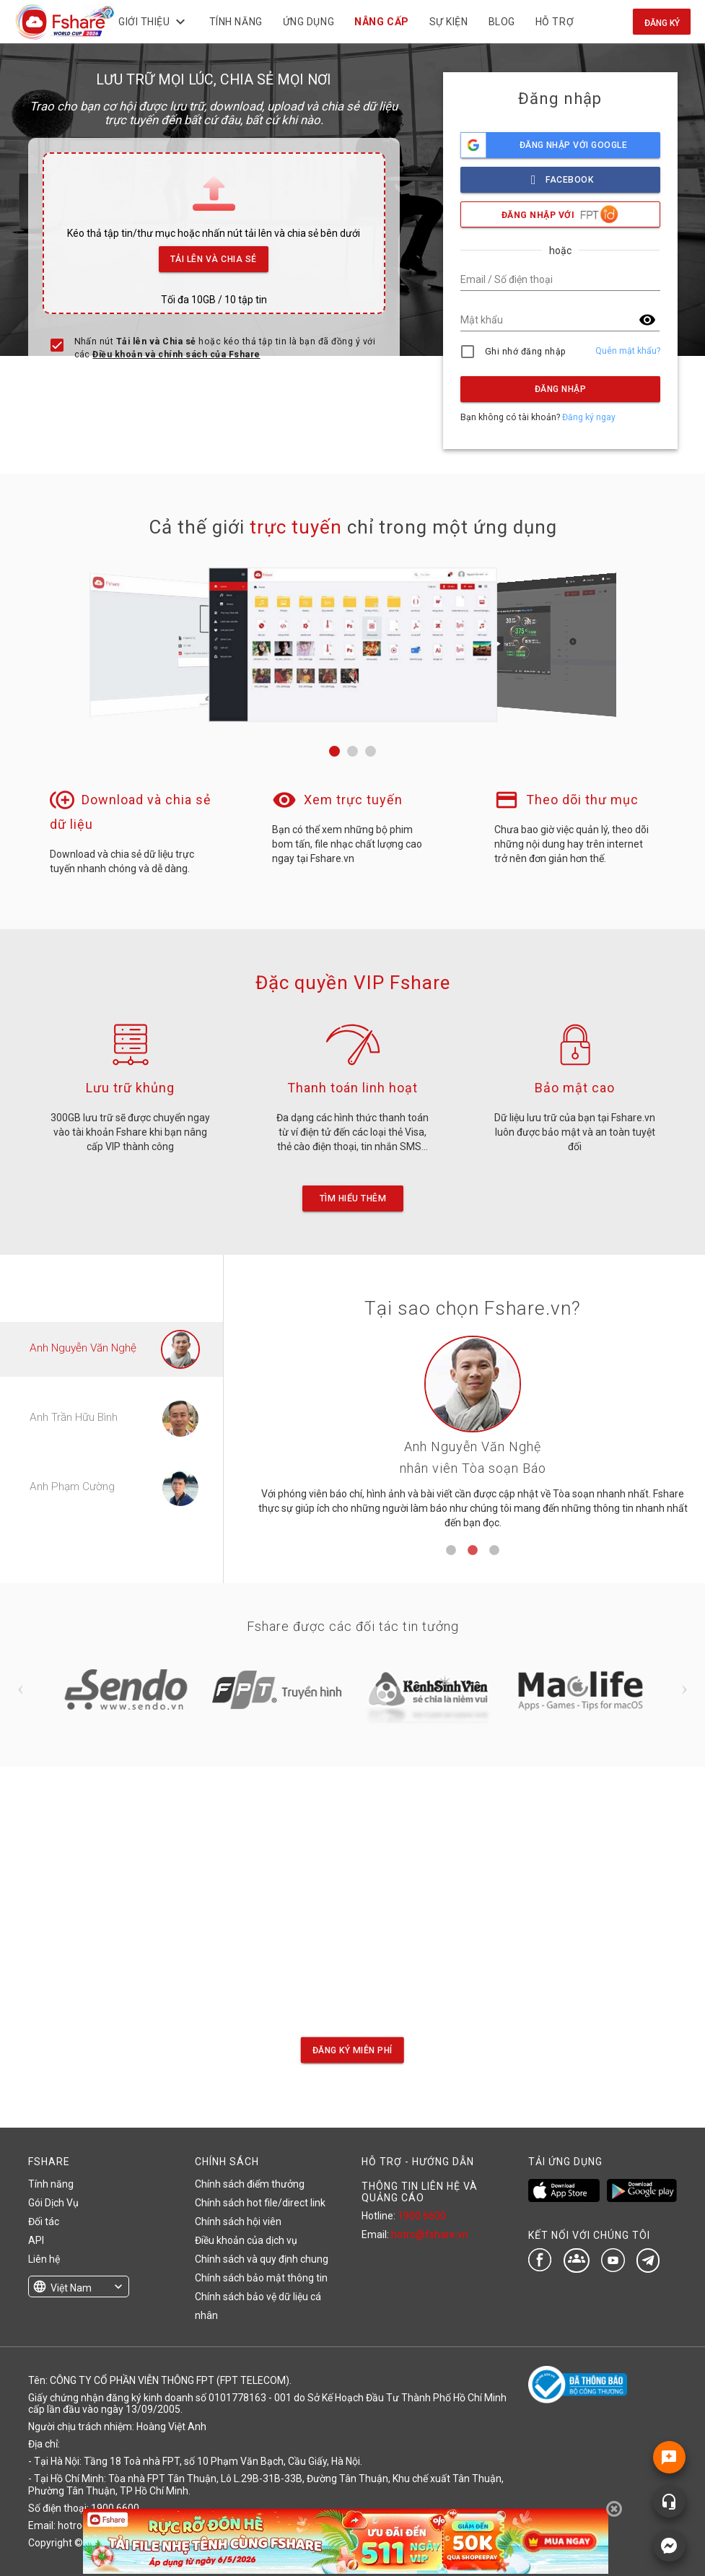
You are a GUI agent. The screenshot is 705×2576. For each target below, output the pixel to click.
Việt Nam (71, 2288)
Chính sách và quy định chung (261, 2259)
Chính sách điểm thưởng (250, 2184)
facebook (560, 176)
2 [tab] (472, 1551)
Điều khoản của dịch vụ (246, 2240)
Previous (21, 1689)
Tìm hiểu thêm (352, 1198)
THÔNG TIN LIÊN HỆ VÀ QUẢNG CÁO (420, 2191)
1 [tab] (451, 1551)
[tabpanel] (472, 1438)
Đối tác (43, 2221)
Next (685, 1689)
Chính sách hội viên (238, 2221)
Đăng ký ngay (589, 417)
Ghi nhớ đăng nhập (525, 352)
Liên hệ (44, 2259)
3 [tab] (494, 1551)
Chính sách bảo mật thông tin (261, 2278)
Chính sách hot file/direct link (260, 2203)
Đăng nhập (559, 389)
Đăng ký (662, 23)
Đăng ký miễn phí (352, 2050)
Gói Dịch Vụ (53, 2203)
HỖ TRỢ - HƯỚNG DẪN (418, 2161)
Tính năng (51, 2184)
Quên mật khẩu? (627, 351)
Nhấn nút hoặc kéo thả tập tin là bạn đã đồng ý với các (225, 348)
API (36, 2240)
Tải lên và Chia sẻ (214, 255)
